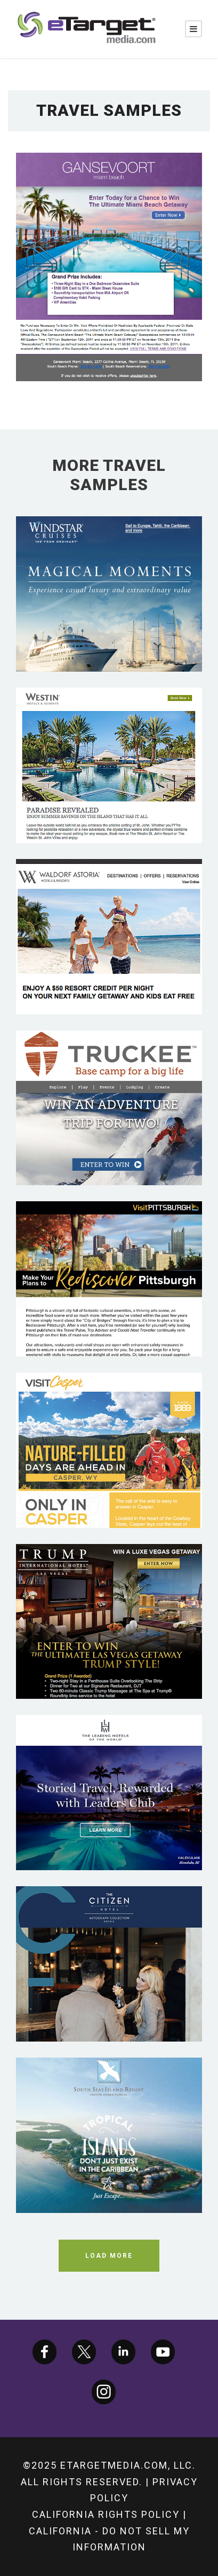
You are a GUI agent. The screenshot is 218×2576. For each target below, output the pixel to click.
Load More (109, 2255)
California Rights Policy (106, 2514)
